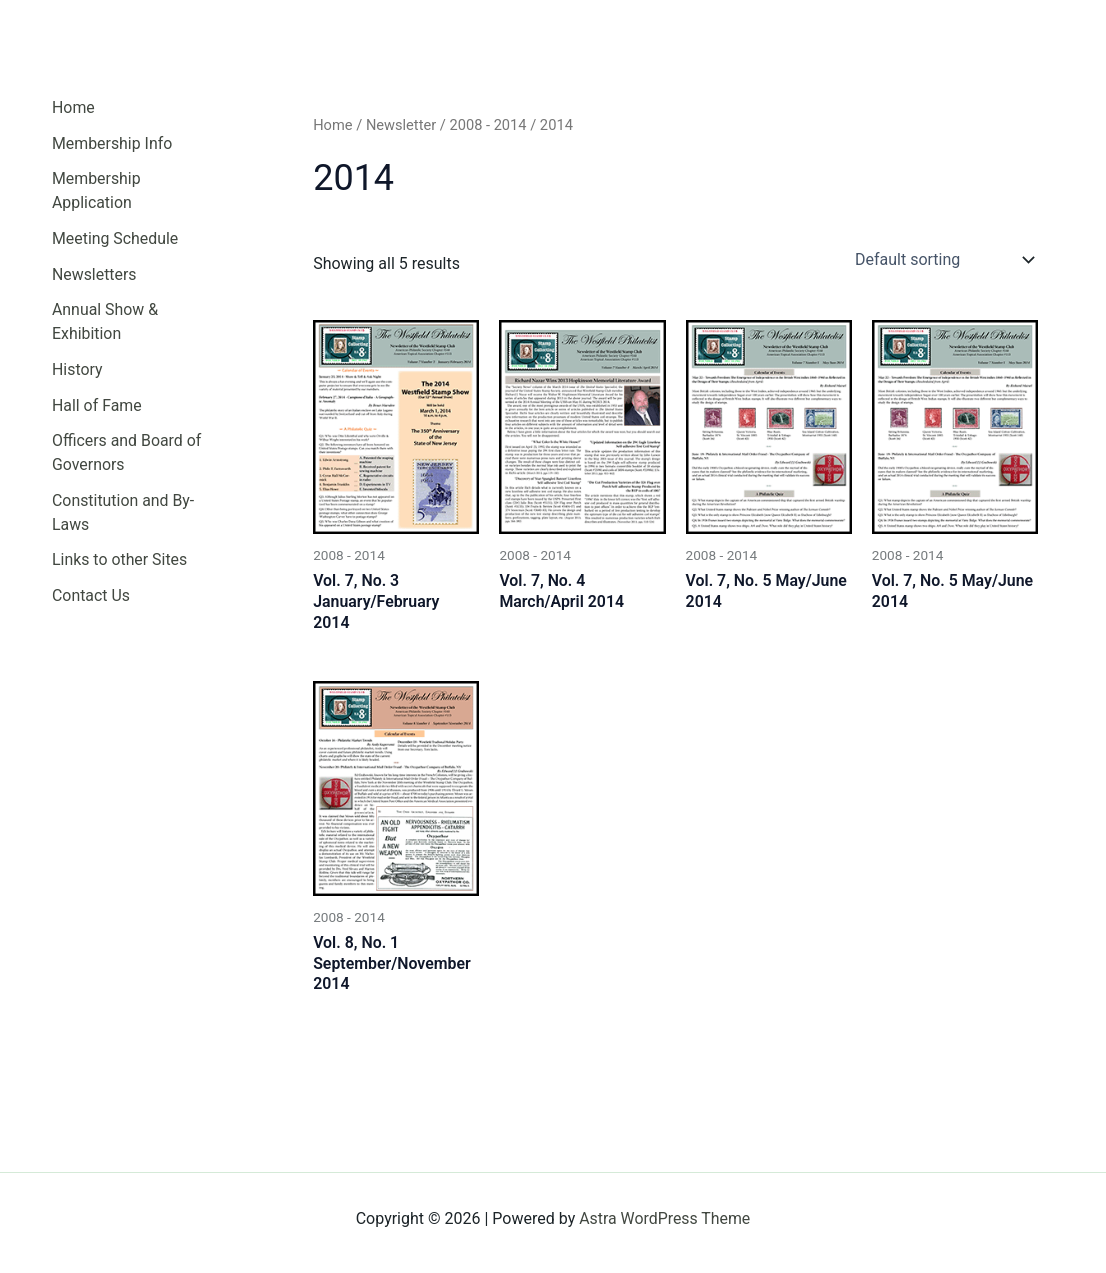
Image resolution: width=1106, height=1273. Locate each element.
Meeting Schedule (115, 239)
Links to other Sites (120, 563)
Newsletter (401, 125)
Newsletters (94, 275)
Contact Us (91, 599)
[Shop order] (942, 260)
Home (73, 107)
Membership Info (112, 143)
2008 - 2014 (489, 125)
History (77, 371)
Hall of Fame (97, 407)
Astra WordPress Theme (665, 1218)
